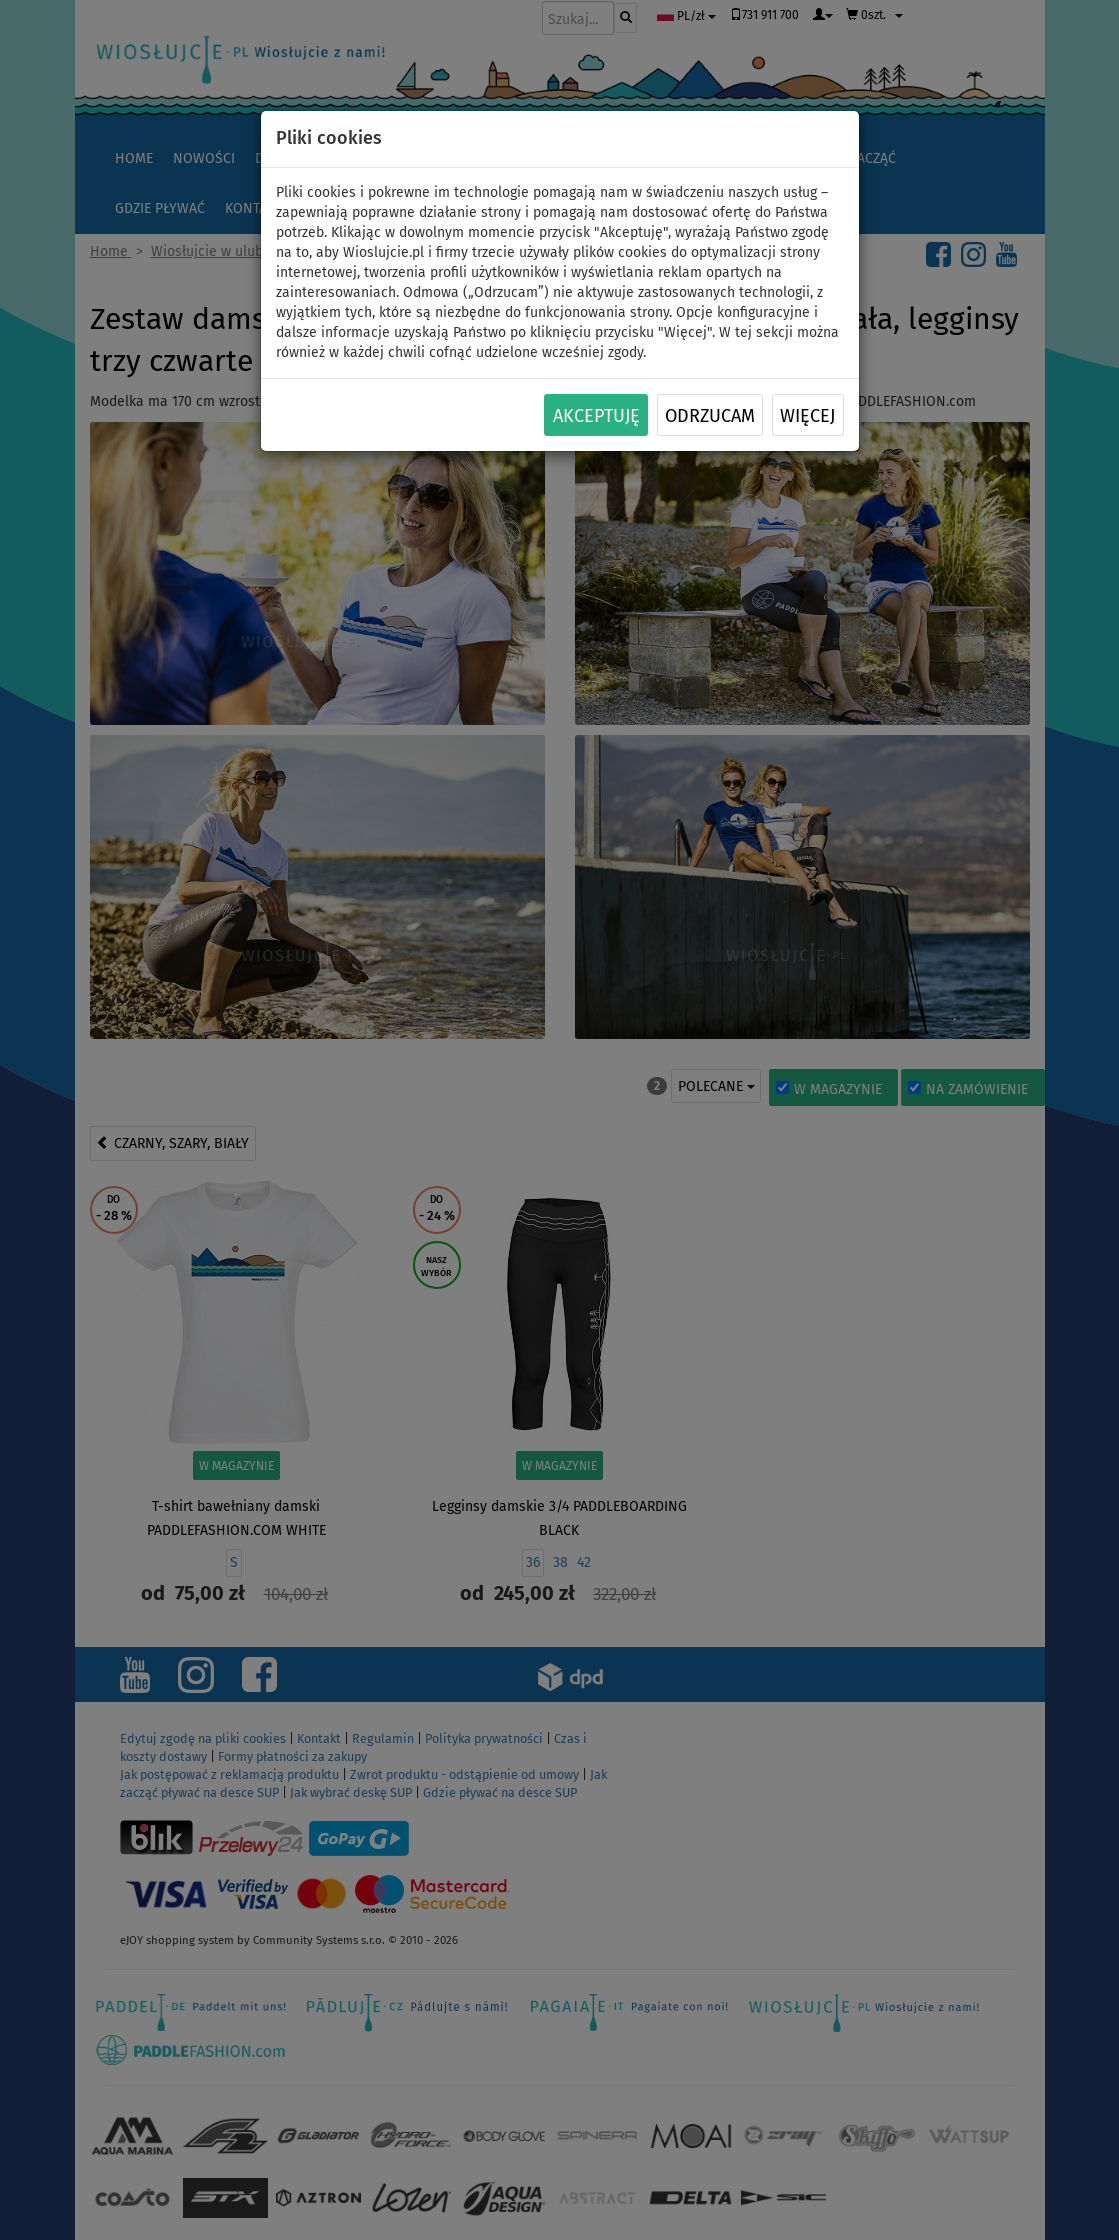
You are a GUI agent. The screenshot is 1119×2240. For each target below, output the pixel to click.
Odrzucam (710, 416)
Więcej (807, 416)
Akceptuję (596, 416)
